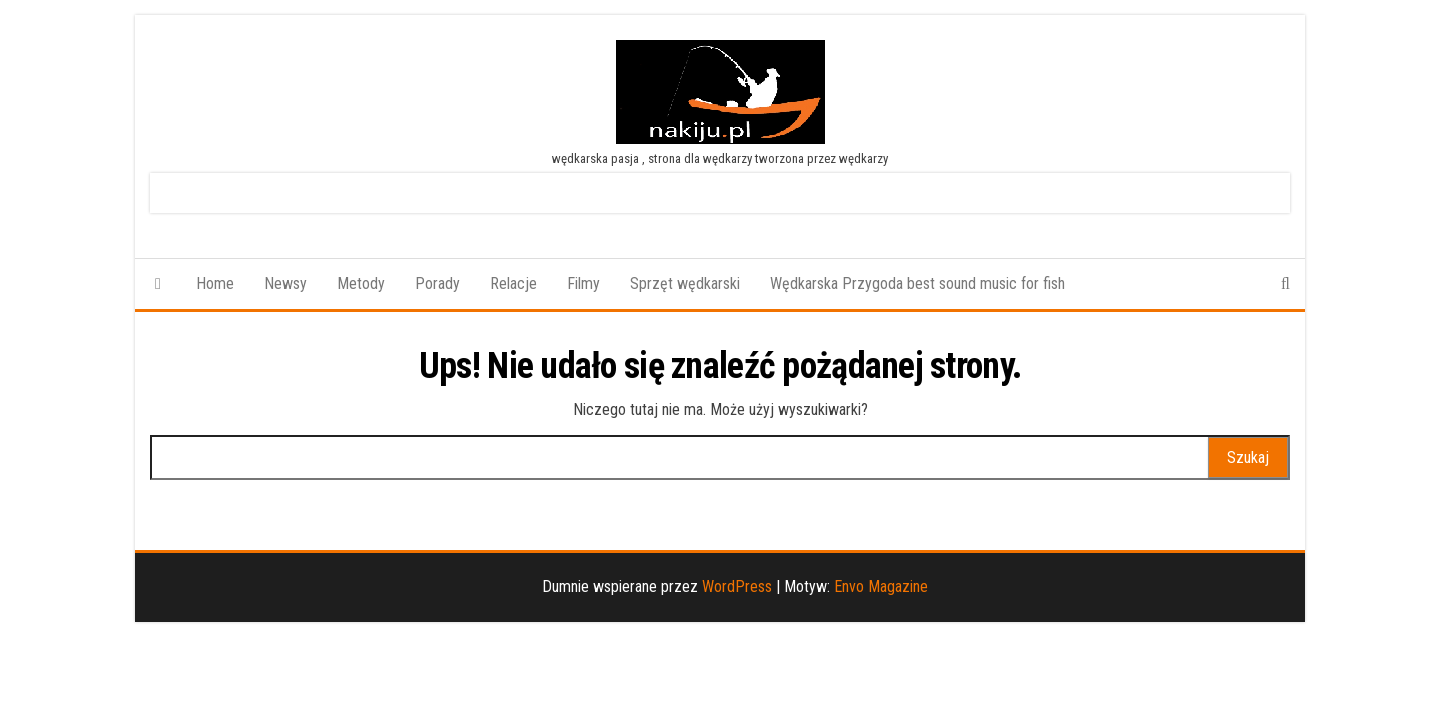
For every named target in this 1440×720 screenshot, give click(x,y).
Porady (437, 283)
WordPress (737, 586)
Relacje (513, 283)
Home (215, 283)
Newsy (285, 283)
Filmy (583, 283)
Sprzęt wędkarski (685, 283)
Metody (361, 283)
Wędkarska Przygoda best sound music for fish (917, 283)
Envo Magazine (881, 586)
